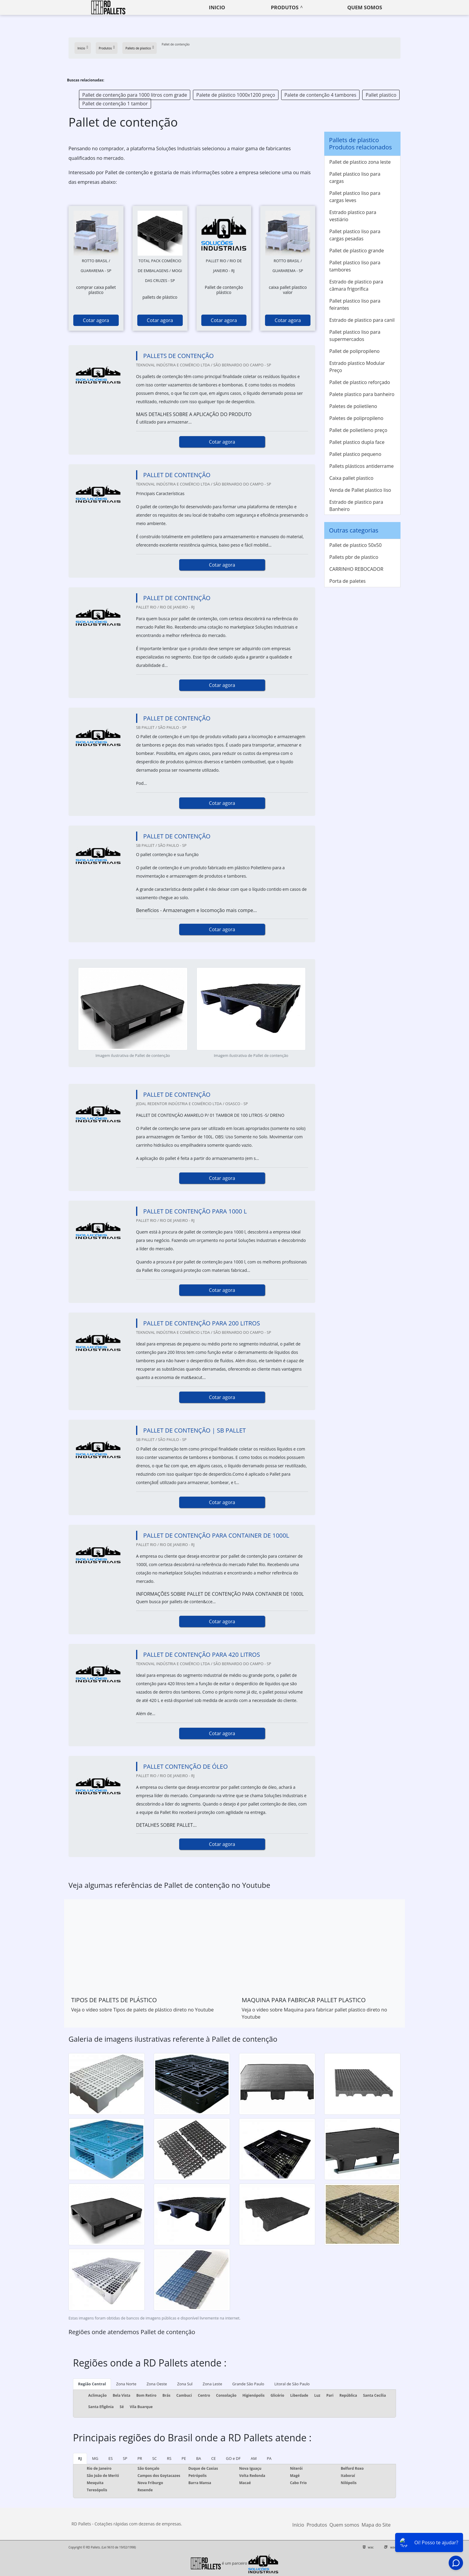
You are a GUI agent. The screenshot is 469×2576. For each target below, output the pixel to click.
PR (139, 2458)
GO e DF (233, 2458)
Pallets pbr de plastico (353, 557)
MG (95, 2458)
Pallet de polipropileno (354, 351)
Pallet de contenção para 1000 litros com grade (134, 95)
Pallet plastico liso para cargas (354, 177)
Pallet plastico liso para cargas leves (354, 197)
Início (298, 2525)
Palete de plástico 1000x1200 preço (235, 95)
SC (154, 2458)
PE (184, 2458)
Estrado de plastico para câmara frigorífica (356, 285)
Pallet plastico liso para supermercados (354, 335)
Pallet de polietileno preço (358, 430)
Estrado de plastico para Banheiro (356, 505)
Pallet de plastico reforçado (359, 382)
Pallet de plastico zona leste (360, 162)
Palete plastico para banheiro (362, 394)
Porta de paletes (347, 581)
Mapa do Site (376, 2525)
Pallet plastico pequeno (355, 454)
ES (111, 2458)
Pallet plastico (381, 95)
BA (198, 2458)
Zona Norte (126, 2384)
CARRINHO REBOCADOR (356, 569)
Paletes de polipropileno (356, 418)
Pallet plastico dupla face (356, 442)
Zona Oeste (157, 2384)
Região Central (92, 2384)
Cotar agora (96, 320)
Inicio (217, 7)
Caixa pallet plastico (351, 478)
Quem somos (364, 7)
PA (269, 2458)
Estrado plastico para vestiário (352, 216)
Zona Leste (212, 2384)
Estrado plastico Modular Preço (357, 367)
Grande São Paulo (248, 2384)
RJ (80, 2458)
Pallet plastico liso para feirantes (354, 304)
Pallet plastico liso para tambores (354, 266)
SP (125, 2458)
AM (254, 2458)
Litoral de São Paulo (292, 2384)
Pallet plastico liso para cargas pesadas (354, 235)
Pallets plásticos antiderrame (361, 466)
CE (213, 2458)
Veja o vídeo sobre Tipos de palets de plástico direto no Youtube (142, 2009)
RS (169, 2458)
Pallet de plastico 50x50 (355, 545)
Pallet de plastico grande (356, 250)
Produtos (285, 7)
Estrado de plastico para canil (362, 320)
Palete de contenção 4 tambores (320, 95)
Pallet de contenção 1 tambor (115, 103)
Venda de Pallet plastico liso (360, 490)
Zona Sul (184, 2384)
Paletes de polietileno (353, 406)
